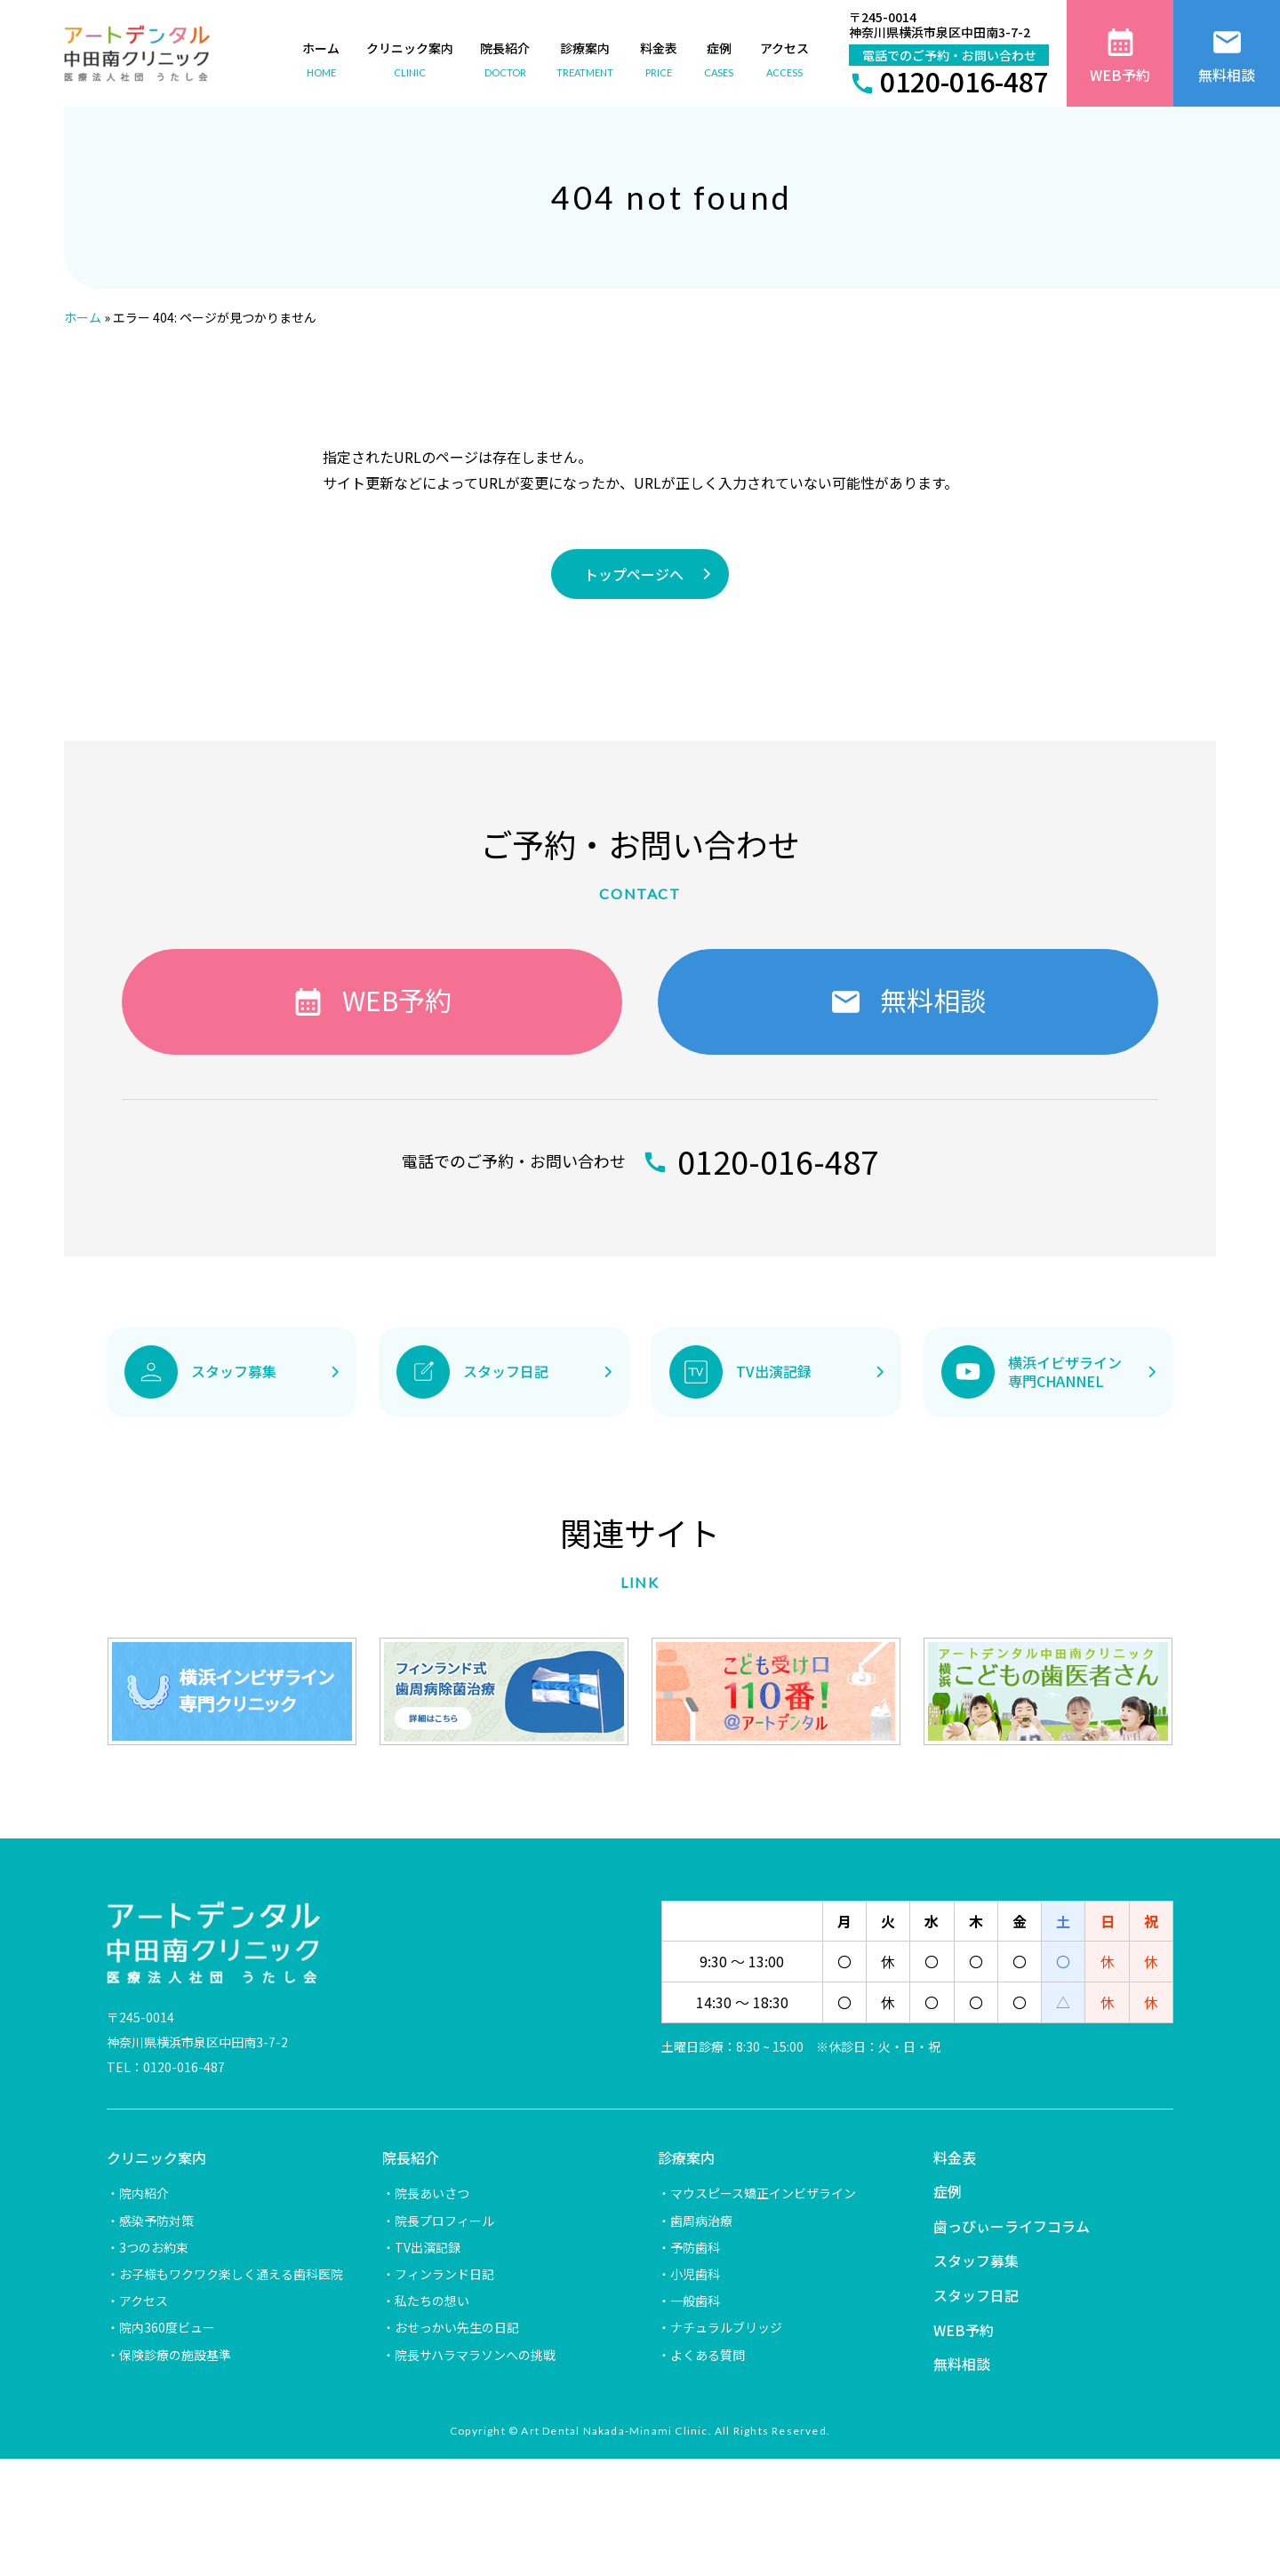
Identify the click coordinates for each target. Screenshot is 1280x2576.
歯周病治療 (701, 2220)
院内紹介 (144, 2193)
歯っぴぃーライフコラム (1011, 2226)
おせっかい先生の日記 (457, 2327)
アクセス (143, 2300)
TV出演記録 (427, 2247)
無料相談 (961, 2363)
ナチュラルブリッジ (726, 2327)
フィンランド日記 (444, 2274)
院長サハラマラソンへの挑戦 (475, 2355)
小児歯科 (695, 2274)
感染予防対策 (156, 2220)
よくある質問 (707, 2355)
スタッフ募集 (976, 2260)
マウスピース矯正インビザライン (763, 2193)
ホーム (82, 317)
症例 (947, 2191)
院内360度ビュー (167, 2327)
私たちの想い (432, 2300)
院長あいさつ (432, 2193)
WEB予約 (963, 2330)
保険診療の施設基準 (175, 2355)
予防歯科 (695, 2247)
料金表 (954, 2157)
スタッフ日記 (976, 2295)
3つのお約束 (153, 2247)
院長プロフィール (444, 2220)
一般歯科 (695, 2300)
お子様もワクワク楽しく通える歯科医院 (231, 2274)
